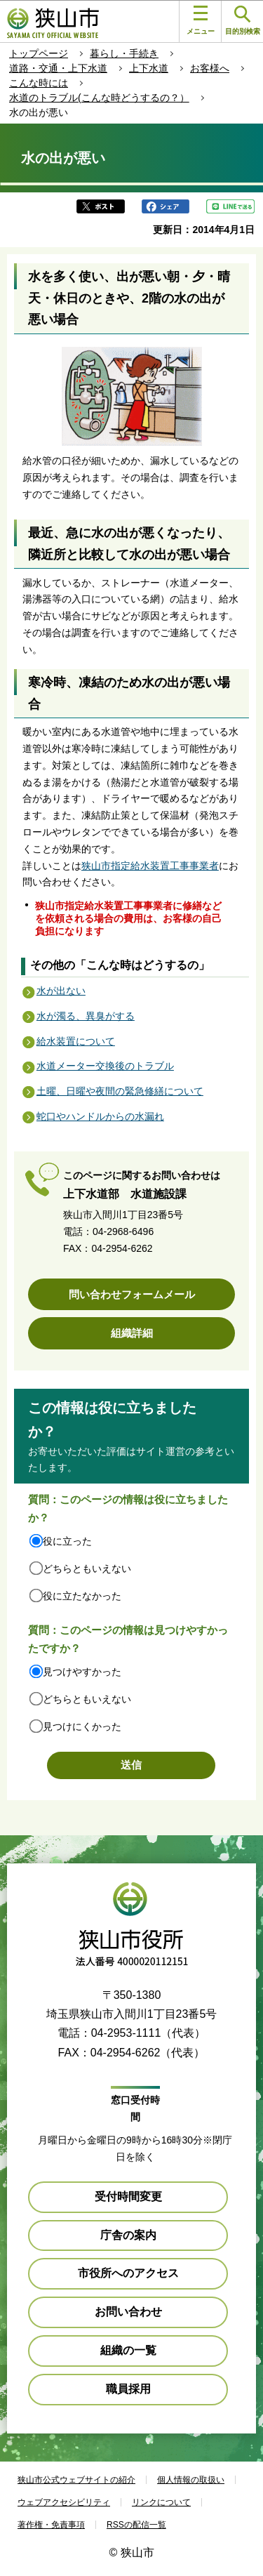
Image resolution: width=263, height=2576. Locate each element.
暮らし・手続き (124, 53)
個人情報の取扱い (190, 2480)
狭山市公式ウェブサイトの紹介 (76, 2480)
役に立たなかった (82, 1595)
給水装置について (75, 1041)
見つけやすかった (82, 1671)
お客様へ (209, 68)
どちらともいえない (87, 1568)
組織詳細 (132, 1333)
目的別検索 (242, 21)
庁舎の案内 (128, 2235)
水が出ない (61, 990)
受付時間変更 (128, 2196)
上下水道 (148, 68)
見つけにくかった (82, 1726)
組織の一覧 (128, 2350)
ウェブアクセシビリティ (64, 2502)
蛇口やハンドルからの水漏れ (100, 1116)
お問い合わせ (128, 2312)
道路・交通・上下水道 (58, 68)
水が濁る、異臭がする (85, 1016)
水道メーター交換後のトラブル (105, 1065)
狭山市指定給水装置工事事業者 (150, 865)
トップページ (38, 53)
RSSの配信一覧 (136, 2525)
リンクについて (161, 2502)
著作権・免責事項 (51, 2525)
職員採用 (128, 2389)
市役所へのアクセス (128, 2273)
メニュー (201, 20)
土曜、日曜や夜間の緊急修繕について (119, 1091)
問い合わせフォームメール (132, 1294)
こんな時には (38, 82)
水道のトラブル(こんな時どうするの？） (99, 97)
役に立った (67, 1541)
